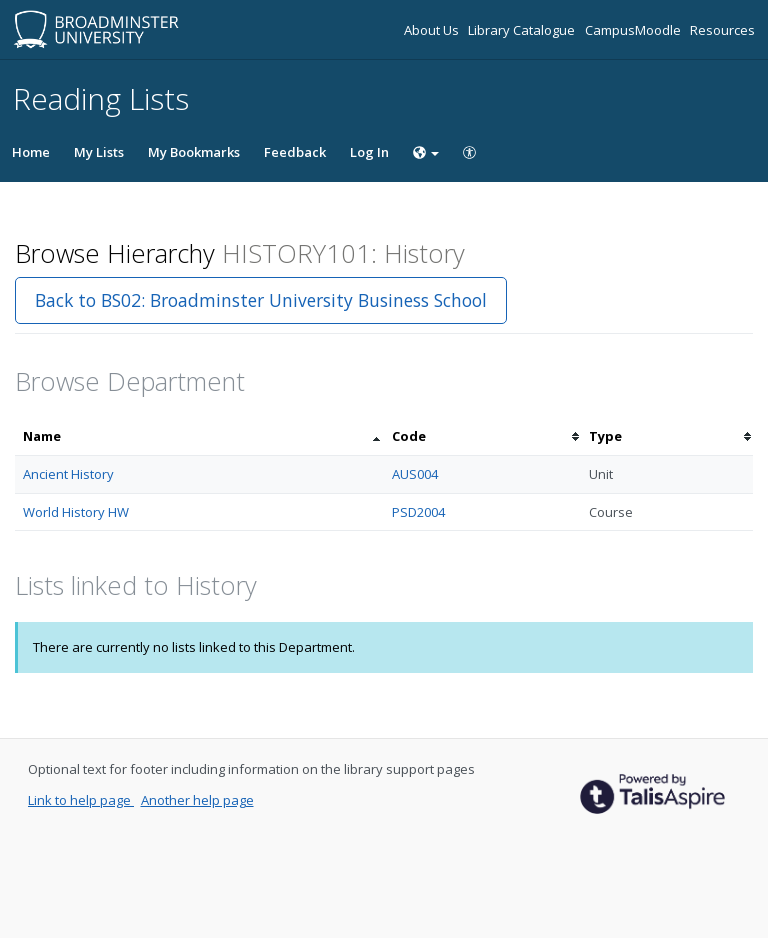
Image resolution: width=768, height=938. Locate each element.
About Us (433, 30)
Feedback (295, 152)
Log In (369, 152)
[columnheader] (199, 436)
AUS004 (415, 474)
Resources (722, 30)
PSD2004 (418, 512)
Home (31, 152)
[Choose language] (426, 152)
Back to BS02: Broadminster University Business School (261, 300)
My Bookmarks (194, 152)
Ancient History (68, 474)
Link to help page (81, 800)
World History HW (76, 512)
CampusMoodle (634, 30)
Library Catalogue (523, 30)
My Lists (99, 152)
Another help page (197, 800)
